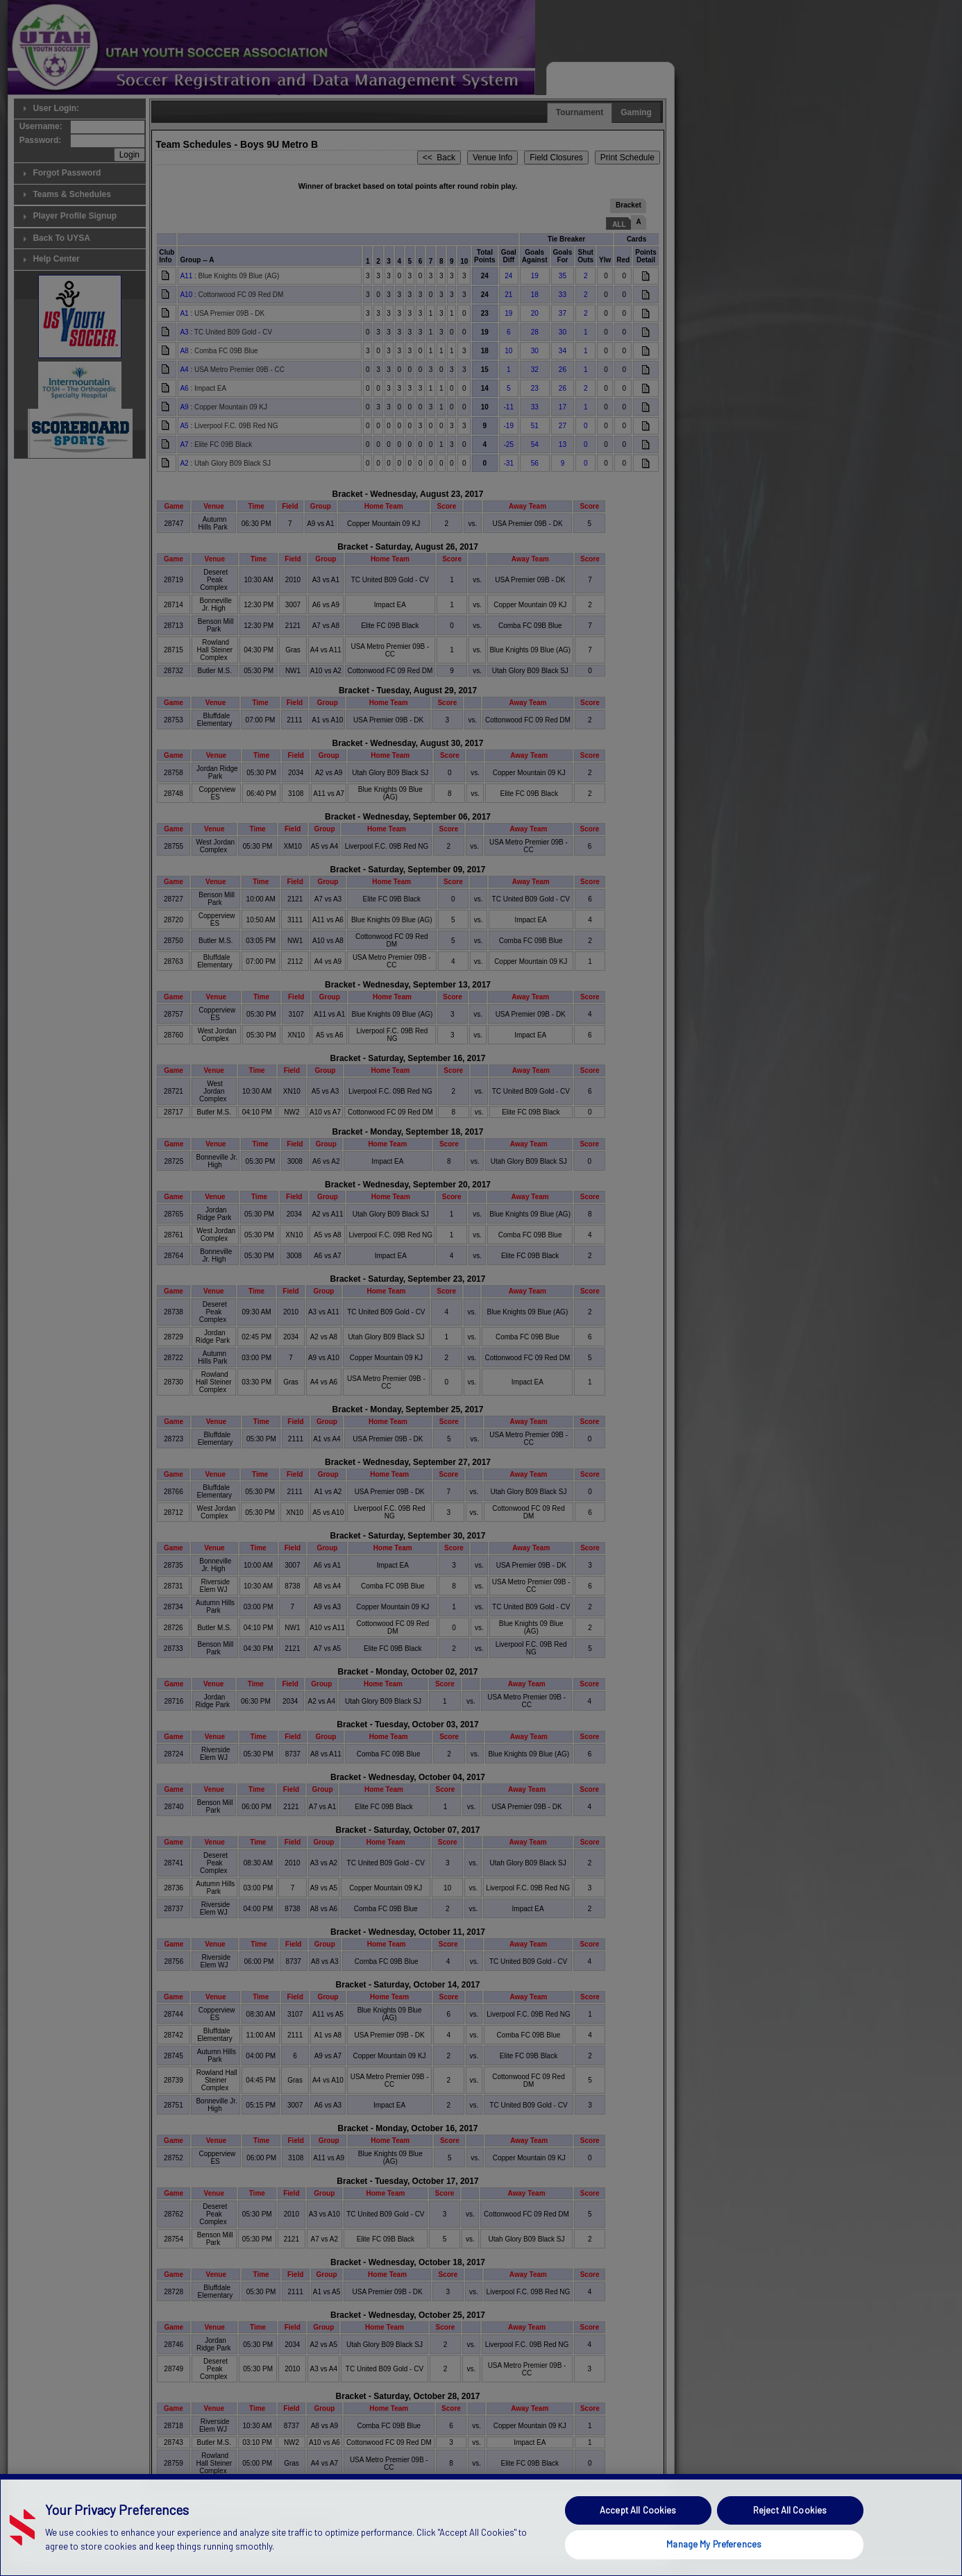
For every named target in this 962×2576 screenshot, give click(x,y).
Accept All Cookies (638, 2537)
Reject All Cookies (790, 2537)
